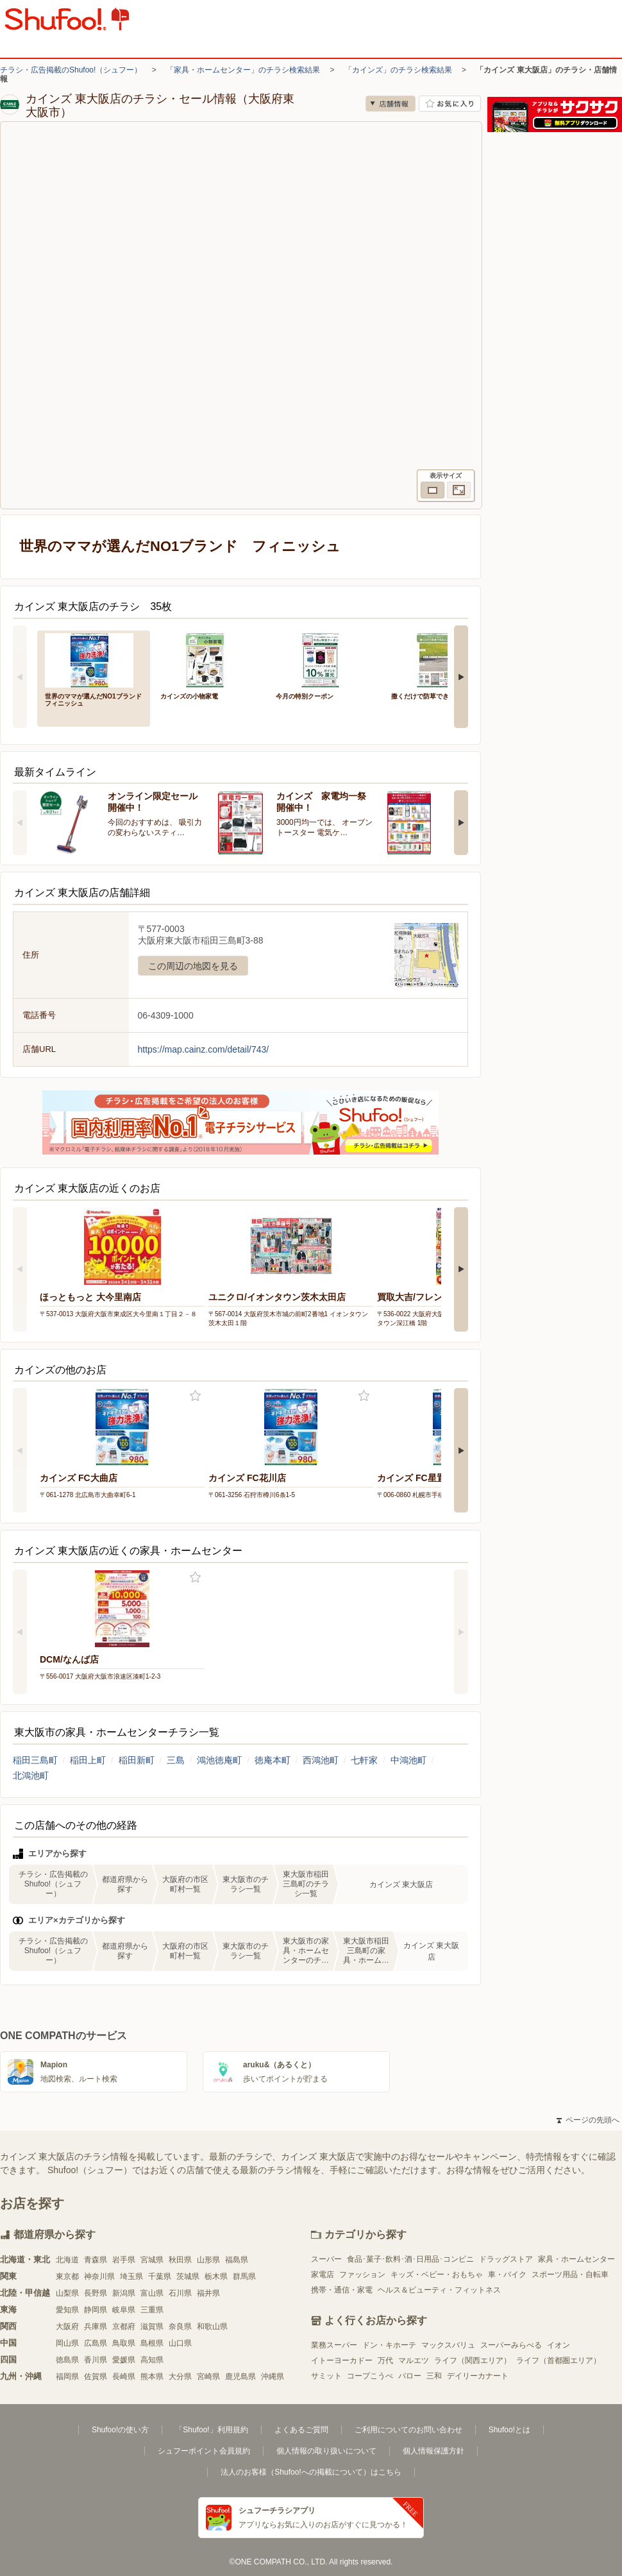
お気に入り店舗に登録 (450, 104)
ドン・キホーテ (389, 2345)
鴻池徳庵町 (219, 1760)
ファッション (362, 2274)
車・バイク (507, 2274)
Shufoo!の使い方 (120, 2429)
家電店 (322, 2274)
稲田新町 (137, 1760)
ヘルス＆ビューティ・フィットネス (439, 2289)
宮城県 (152, 2259)
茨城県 (187, 2276)
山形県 (208, 2259)
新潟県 (123, 2293)
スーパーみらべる (511, 2345)
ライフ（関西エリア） (472, 2360)
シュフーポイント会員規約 (204, 2450)
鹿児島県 (240, 2376)
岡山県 (67, 2343)
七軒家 (364, 1760)
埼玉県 (131, 2276)
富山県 (152, 2293)
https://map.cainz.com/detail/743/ (203, 1049)
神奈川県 (99, 2276)
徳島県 (67, 2359)
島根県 (152, 2343)
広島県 (95, 2343)
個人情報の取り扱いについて (326, 2450)
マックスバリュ (448, 2345)
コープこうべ (370, 2375)
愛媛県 (123, 2359)
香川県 (95, 2359)
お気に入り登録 (195, 1396)
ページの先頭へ (588, 2119)
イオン (558, 2345)
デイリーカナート (478, 2375)
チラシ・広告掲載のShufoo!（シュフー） (71, 69)
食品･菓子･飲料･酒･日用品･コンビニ (410, 2259)
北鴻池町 (31, 1775)
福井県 (208, 2293)
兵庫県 (95, 2326)
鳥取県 (123, 2343)
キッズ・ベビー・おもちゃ (437, 2274)
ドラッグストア (506, 2259)
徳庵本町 (272, 1760)
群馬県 (244, 2276)
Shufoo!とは (509, 2429)
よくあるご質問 (301, 2429)
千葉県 (159, 2276)
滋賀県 (152, 2326)
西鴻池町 (321, 1760)
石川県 (180, 2293)
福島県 (236, 2259)
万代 (385, 2360)
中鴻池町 (408, 1760)
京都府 (123, 2326)
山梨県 (67, 2293)
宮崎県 (208, 2376)
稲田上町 (88, 1760)
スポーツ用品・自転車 (570, 2274)
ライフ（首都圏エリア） (558, 2360)
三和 (434, 2375)
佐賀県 (95, 2376)
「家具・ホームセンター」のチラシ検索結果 (243, 69)
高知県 (152, 2359)
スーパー (326, 2259)
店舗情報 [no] (391, 104)
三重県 (152, 2309)
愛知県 (67, 2309)
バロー (409, 2375)
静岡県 (95, 2309)
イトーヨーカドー (342, 2360)
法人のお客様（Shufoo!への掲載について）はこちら (311, 2472)
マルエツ (413, 2360)
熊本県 (152, 2376)
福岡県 (67, 2376)
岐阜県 (123, 2309)
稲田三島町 (35, 1760)
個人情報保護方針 (433, 2450)
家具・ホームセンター (576, 2259)
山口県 (180, 2343)
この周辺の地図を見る (193, 966)
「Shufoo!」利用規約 (211, 2429)
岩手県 (123, 2259)
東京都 (67, 2276)
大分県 (180, 2376)
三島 (176, 1760)
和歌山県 (212, 2326)
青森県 (95, 2259)
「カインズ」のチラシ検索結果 (398, 69)
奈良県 (180, 2326)
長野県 (95, 2293)
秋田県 (180, 2259)
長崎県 (123, 2376)
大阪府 (67, 2326)
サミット (326, 2375)
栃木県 (216, 2276)
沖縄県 (272, 2376)
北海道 (67, 2259)
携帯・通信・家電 (342, 2289)
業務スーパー (334, 2345)
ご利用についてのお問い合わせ (408, 2429)
